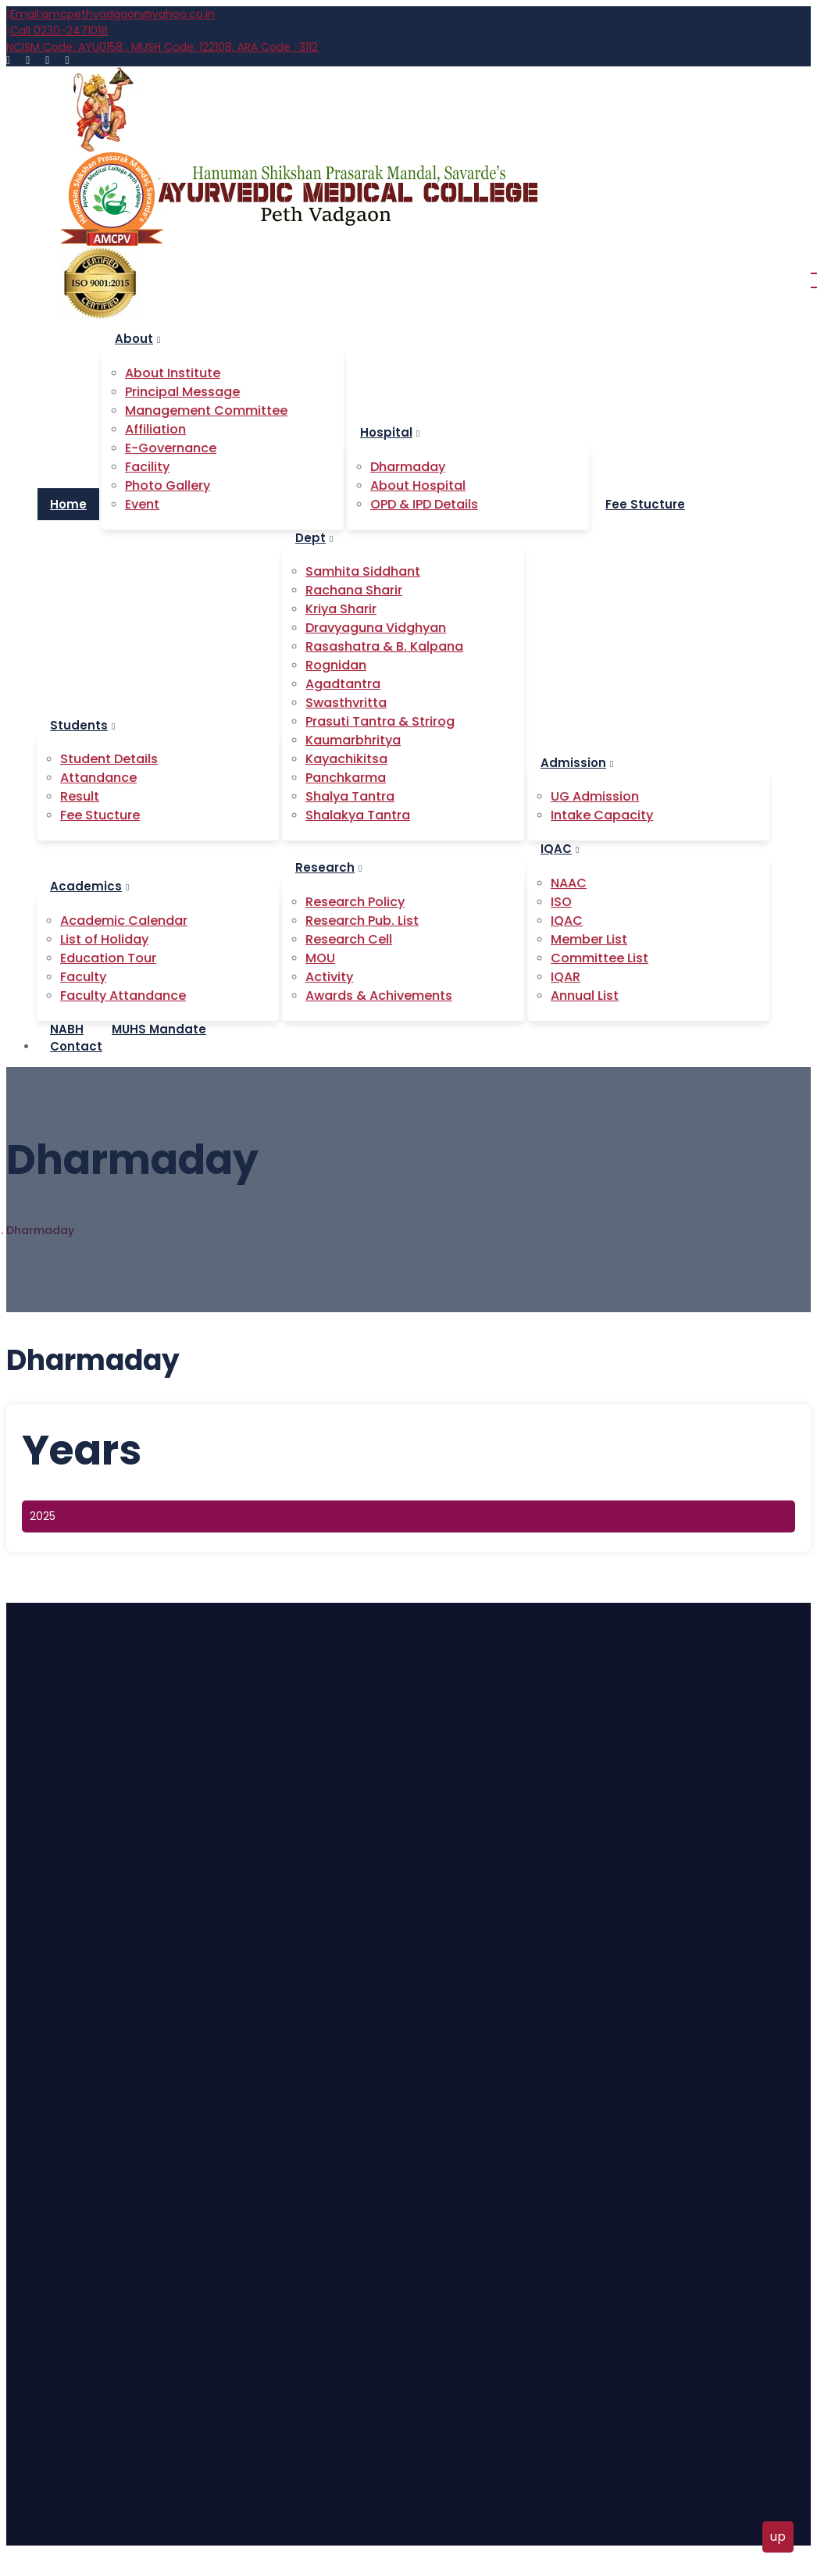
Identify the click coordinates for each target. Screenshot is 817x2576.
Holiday (57, 2208)
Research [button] (328, 867)
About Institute (78, 2124)
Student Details (79, 1906)
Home (68, 504)
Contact (76, 1046)
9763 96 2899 (139, 2383)
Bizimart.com (472, 2535)
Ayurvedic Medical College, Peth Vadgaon (216, 2535)
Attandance (70, 1935)
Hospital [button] (389, 432)
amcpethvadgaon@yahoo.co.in (110, 14)
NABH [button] (67, 1029)
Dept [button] (314, 538)
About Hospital (76, 2152)
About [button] (137, 338)
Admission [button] (577, 763)
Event (52, 2019)
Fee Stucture (72, 1991)
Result (53, 1963)
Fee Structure (74, 2236)
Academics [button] (89, 886)
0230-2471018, (60, 2383)
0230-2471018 (57, 30)
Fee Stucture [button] (645, 504)
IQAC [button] (560, 848)
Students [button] (82, 725)
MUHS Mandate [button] (159, 1029)
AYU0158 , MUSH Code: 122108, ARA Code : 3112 (162, 47)
